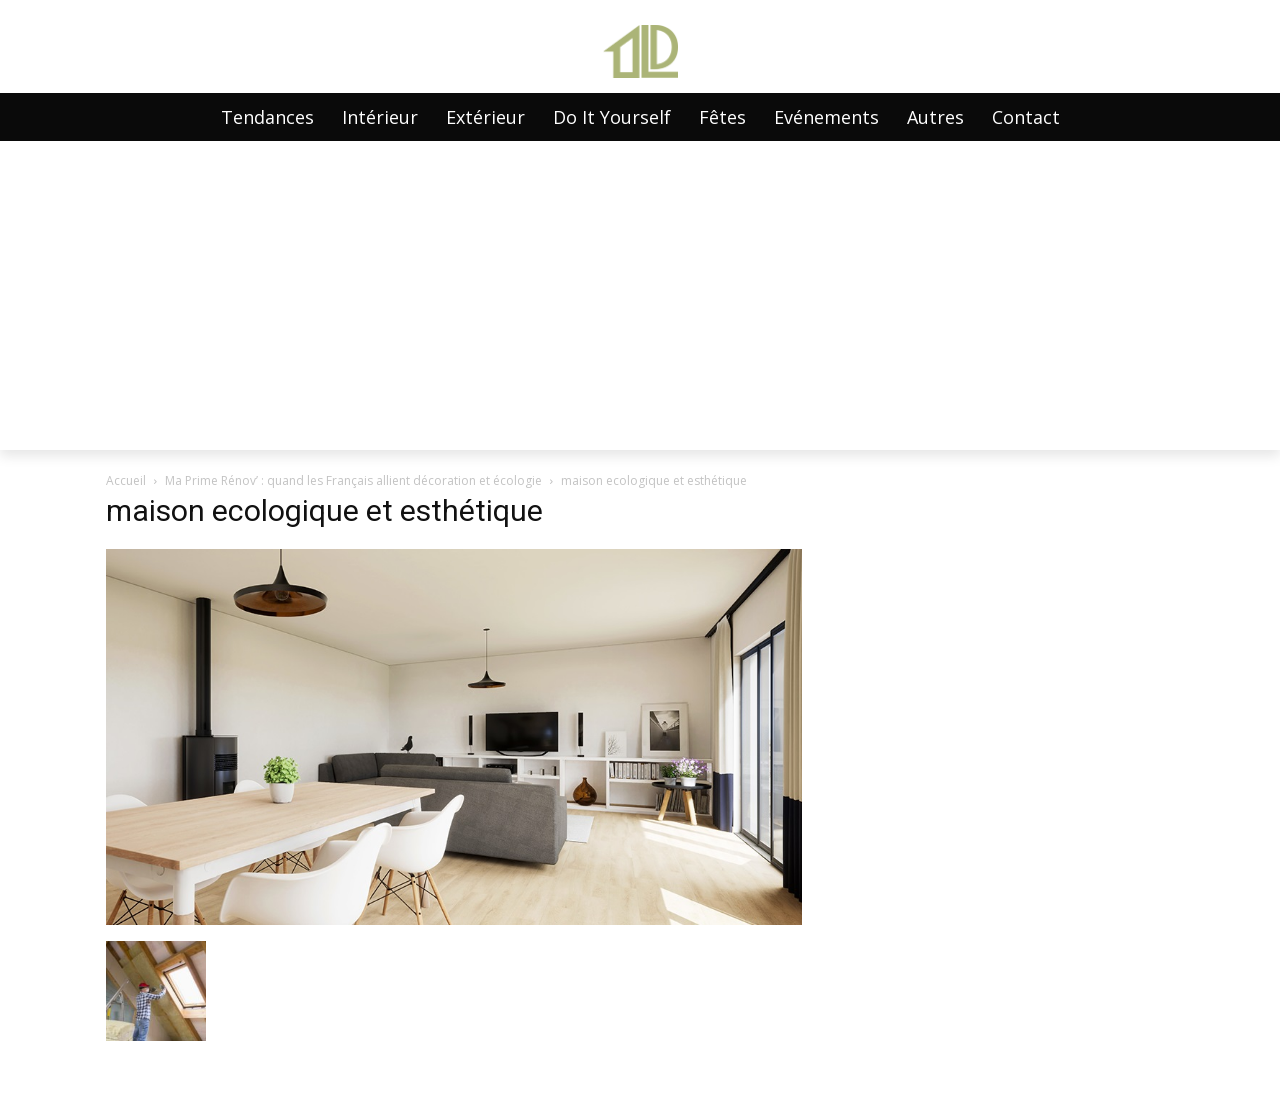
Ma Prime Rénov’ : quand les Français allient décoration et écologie (353, 480)
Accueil (126, 480)
